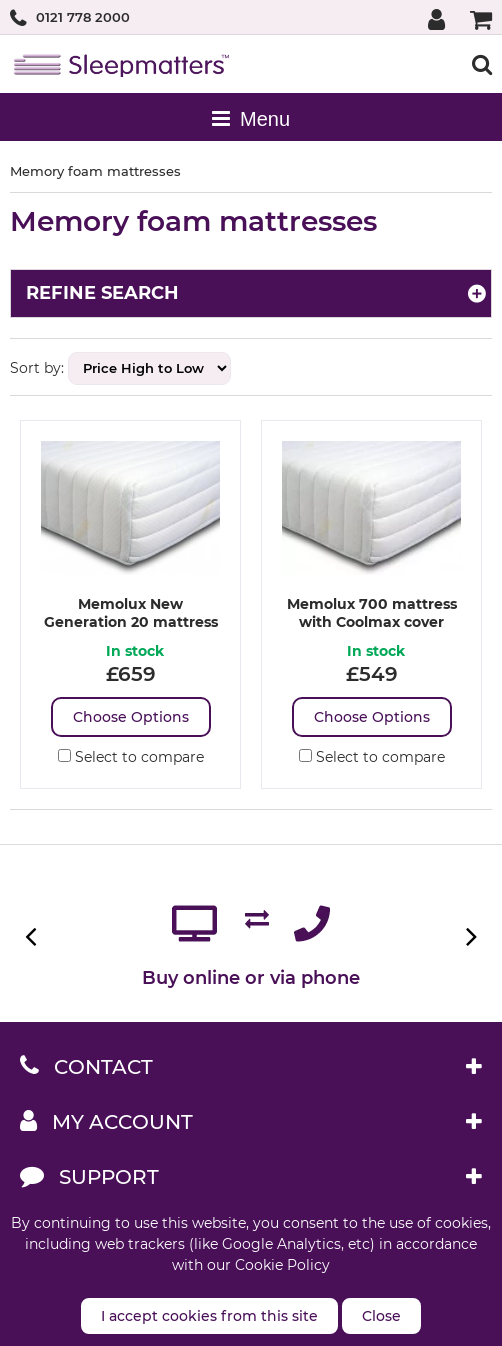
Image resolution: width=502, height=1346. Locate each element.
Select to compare (131, 757)
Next (469, 936)
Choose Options (131, 717)
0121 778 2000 (83, 17)
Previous (32, 936)
